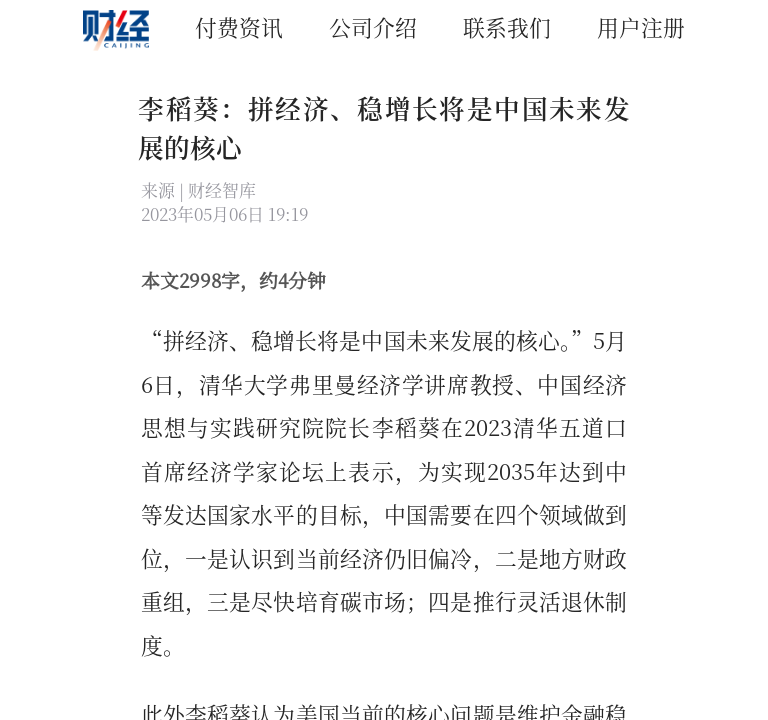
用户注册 (641, 26)
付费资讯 (239, 26)
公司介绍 (373, 26)
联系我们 (507, 26)
